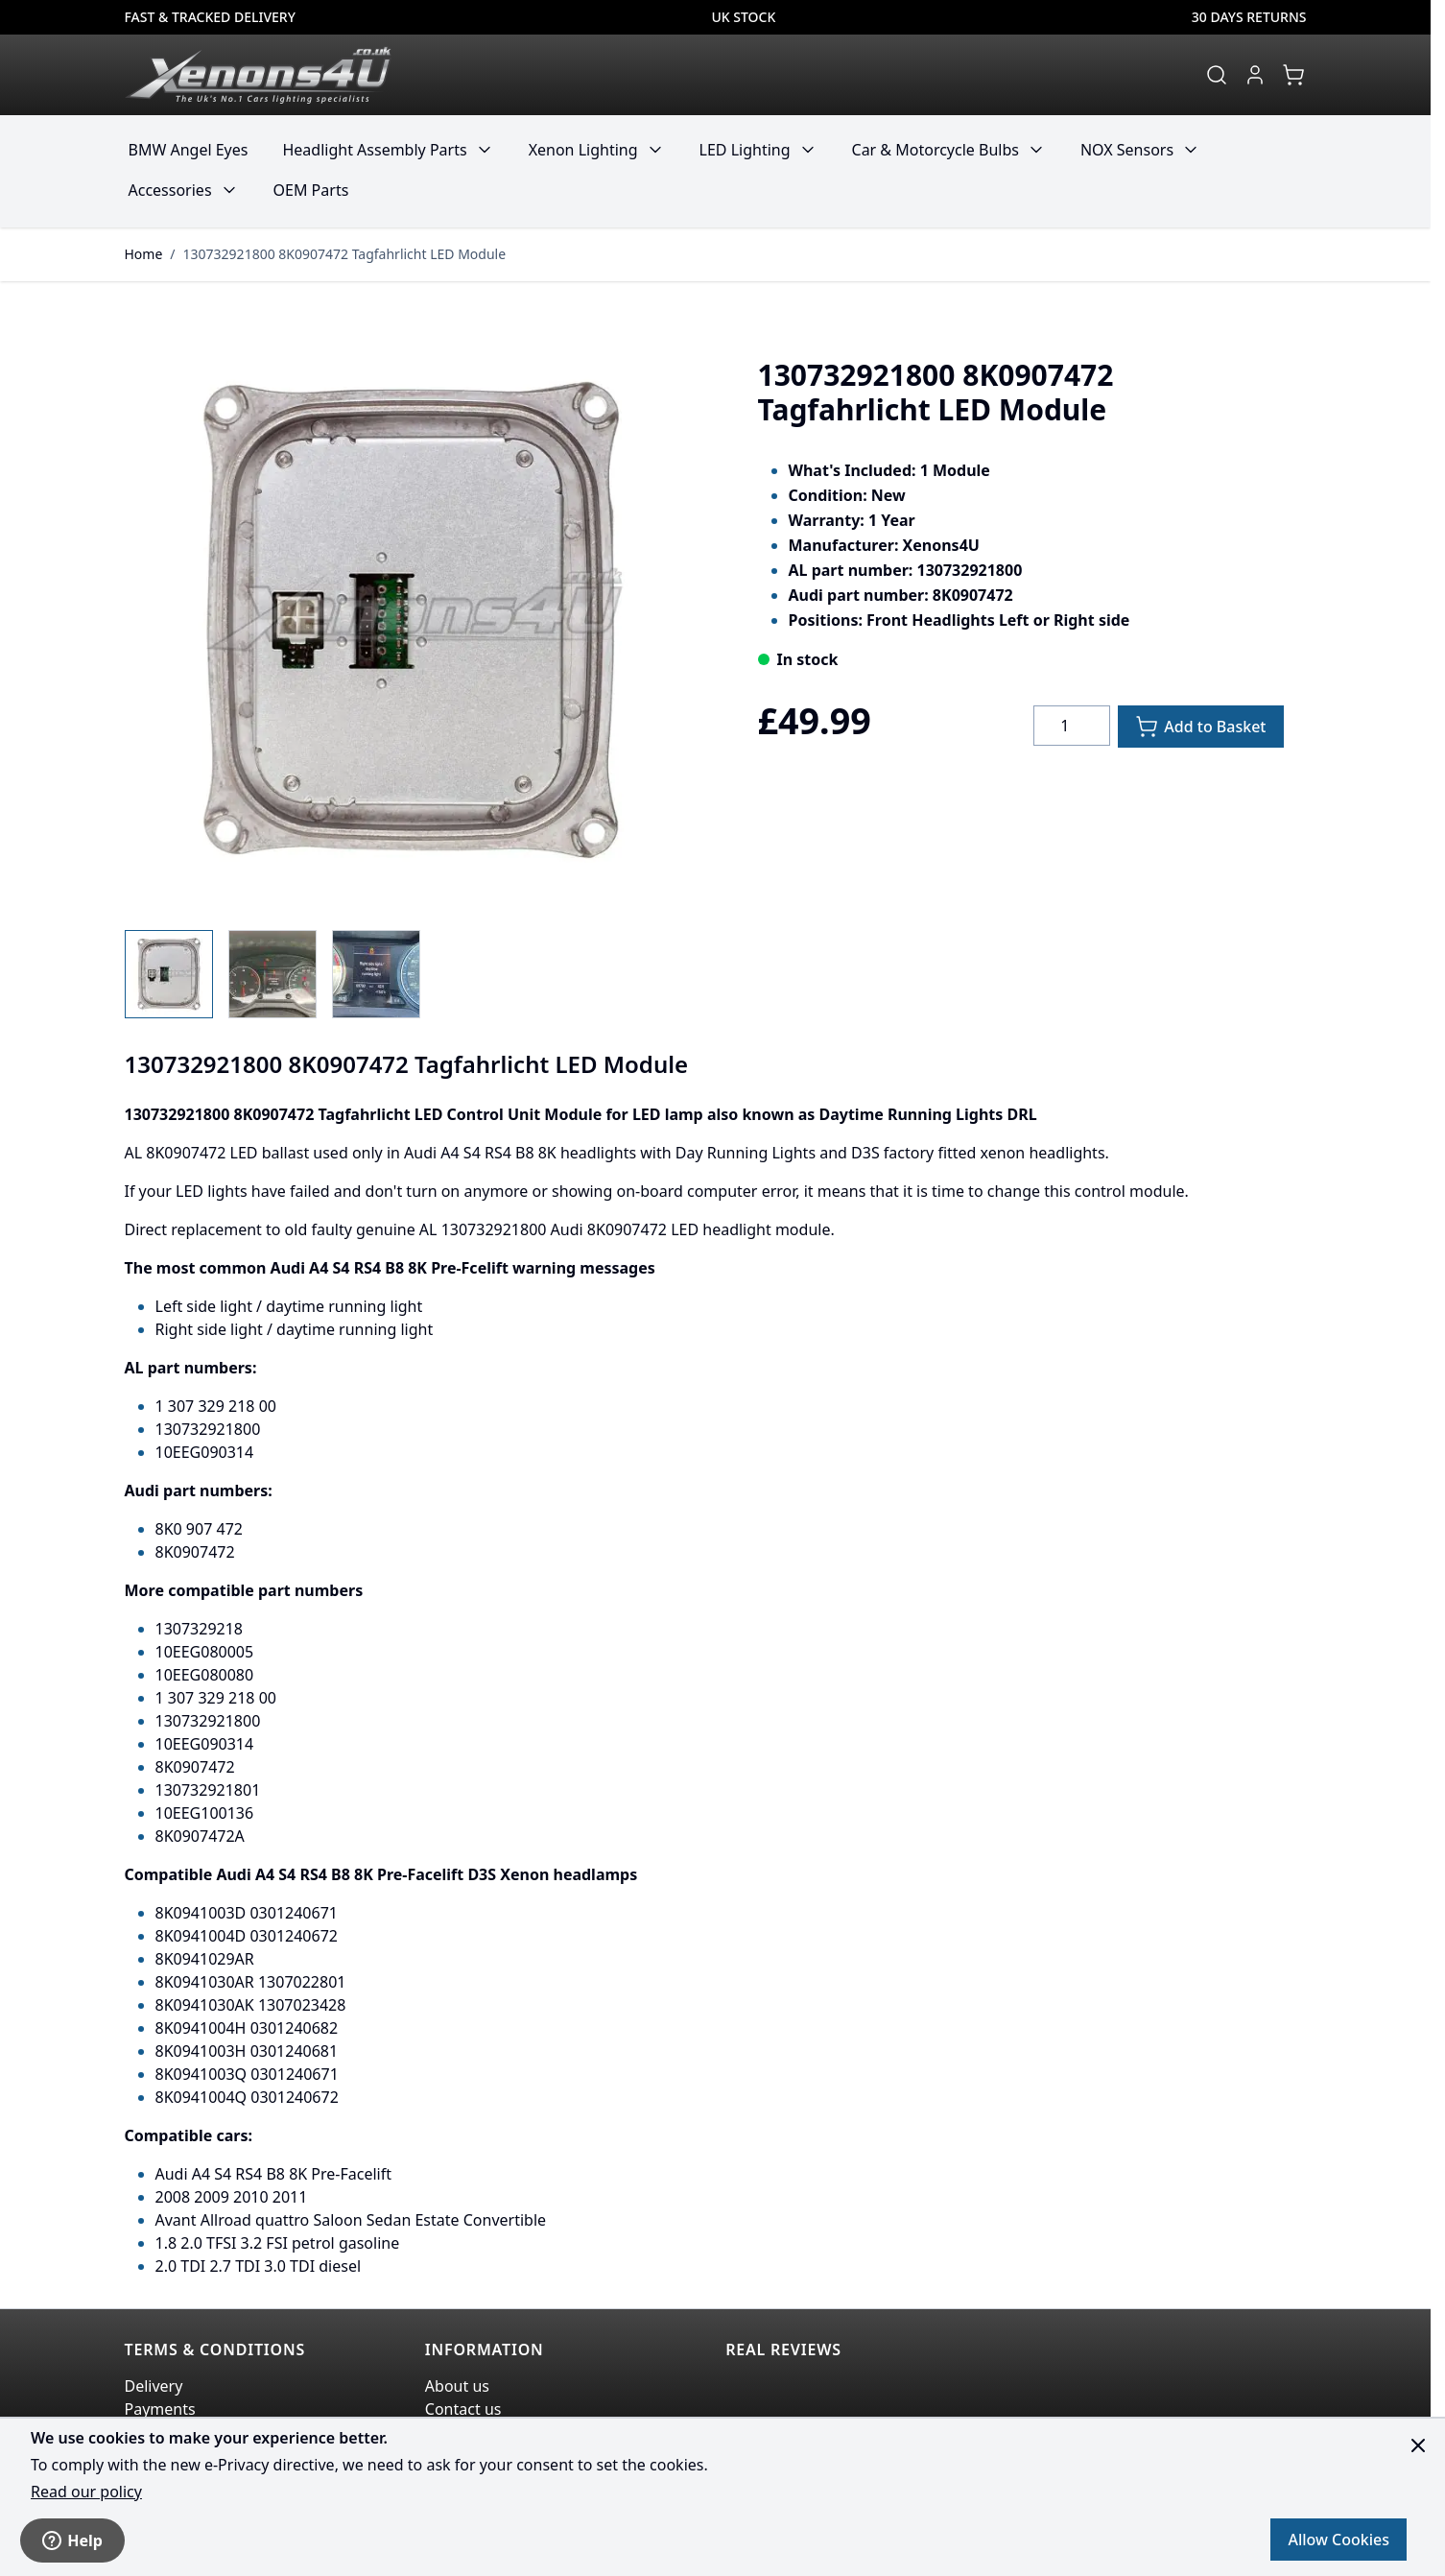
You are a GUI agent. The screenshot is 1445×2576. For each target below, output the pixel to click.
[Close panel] (1418, 2445)
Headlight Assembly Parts (374, 149)
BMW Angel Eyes (189, 149)
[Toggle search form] (1216, 75)
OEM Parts (311, 190)
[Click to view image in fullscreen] (411, 621)
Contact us (463, 2409)
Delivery (154, 2386)
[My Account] (1255, 75)
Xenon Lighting (583, 149)
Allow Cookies (1338, 2539)
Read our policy (86, 2491)
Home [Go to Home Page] (144, 254)
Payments (160, 2409)
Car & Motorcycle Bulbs (935, 149)
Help (72, 2540)
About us (457, 2386)
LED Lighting (745, 149)
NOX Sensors (1126, 149)
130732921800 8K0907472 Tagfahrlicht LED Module (345, 254)
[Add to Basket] (1200, 726)
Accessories (170, 190)
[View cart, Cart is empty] (1293, 75)
